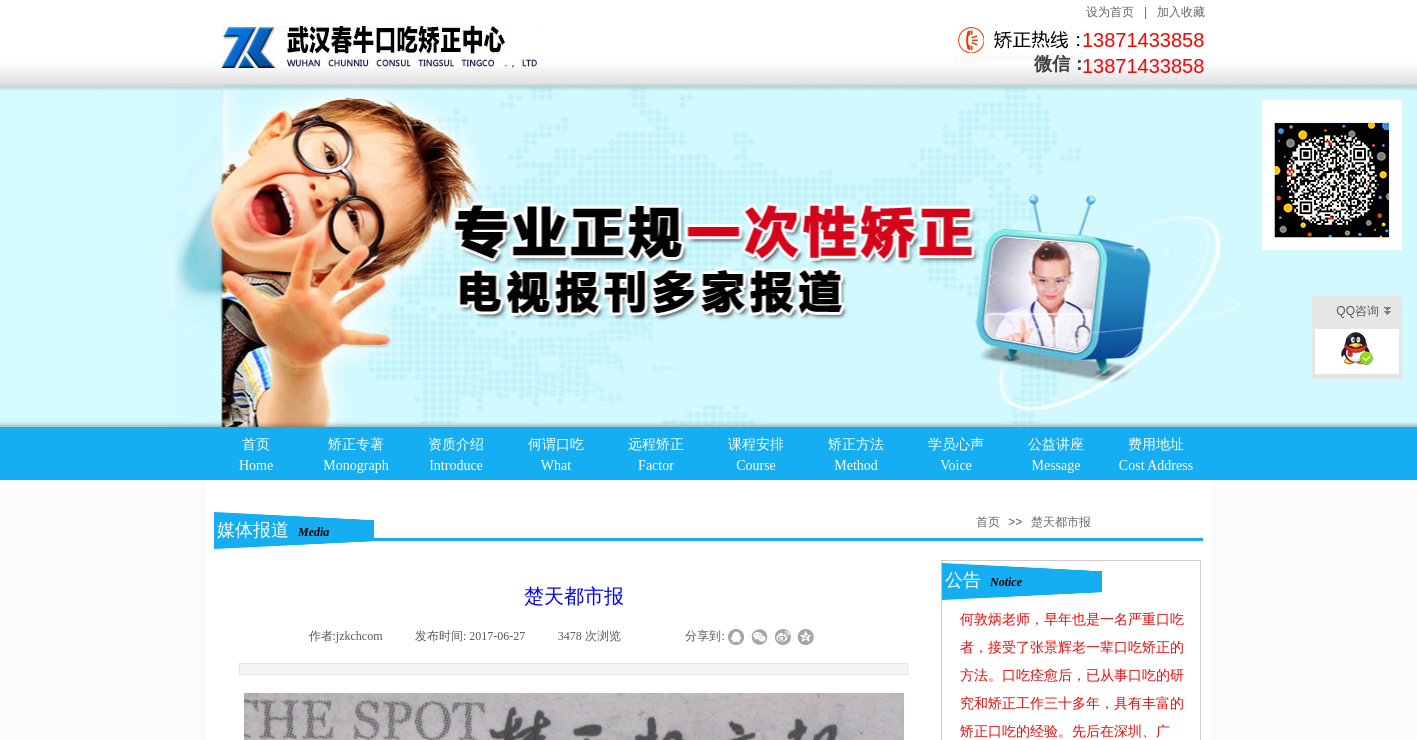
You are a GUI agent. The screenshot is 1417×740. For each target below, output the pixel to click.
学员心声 (956, 444)
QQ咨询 (1364, 312)
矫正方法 (856, 444)
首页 (256, 444)
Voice (956, 465)
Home (256, 465)
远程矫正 (656, 444)
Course (756, 465)
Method (856, 465)
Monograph (355, 465)
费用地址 (1156, 444)
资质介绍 (456, 444)
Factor (656, 465)
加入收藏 (1181, 12)
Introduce (456, 465)
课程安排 (756, 444)
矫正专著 (356, 444)
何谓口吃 (556, 444)
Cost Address (1156, 465)
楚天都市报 (1061, 522)
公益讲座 (1056, 444)
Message (1056, 465)
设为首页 (1110, 12)
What (556, 465)
